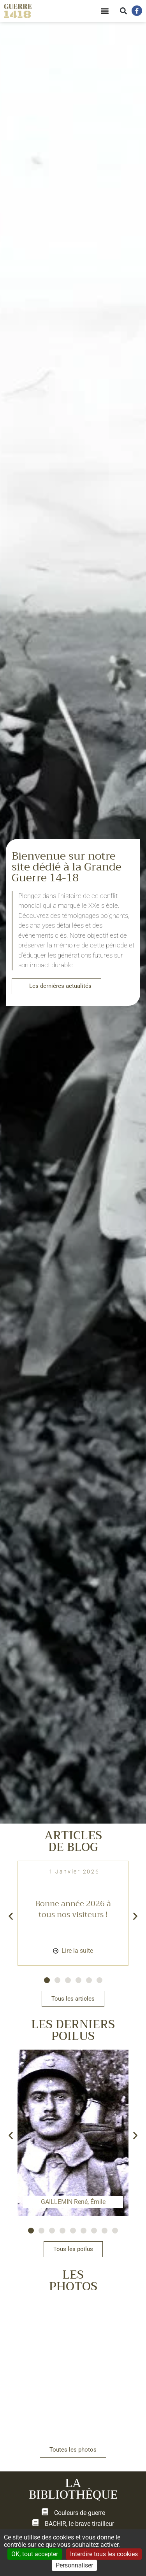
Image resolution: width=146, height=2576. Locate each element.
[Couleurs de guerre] (44, 2512)
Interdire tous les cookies (104, 2554)
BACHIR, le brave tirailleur (79, 2525)
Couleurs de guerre (79, 2513)
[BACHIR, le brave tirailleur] (35, 2523)
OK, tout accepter (34, 2554)
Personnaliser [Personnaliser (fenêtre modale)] (74, 2565)
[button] (104, 10)
